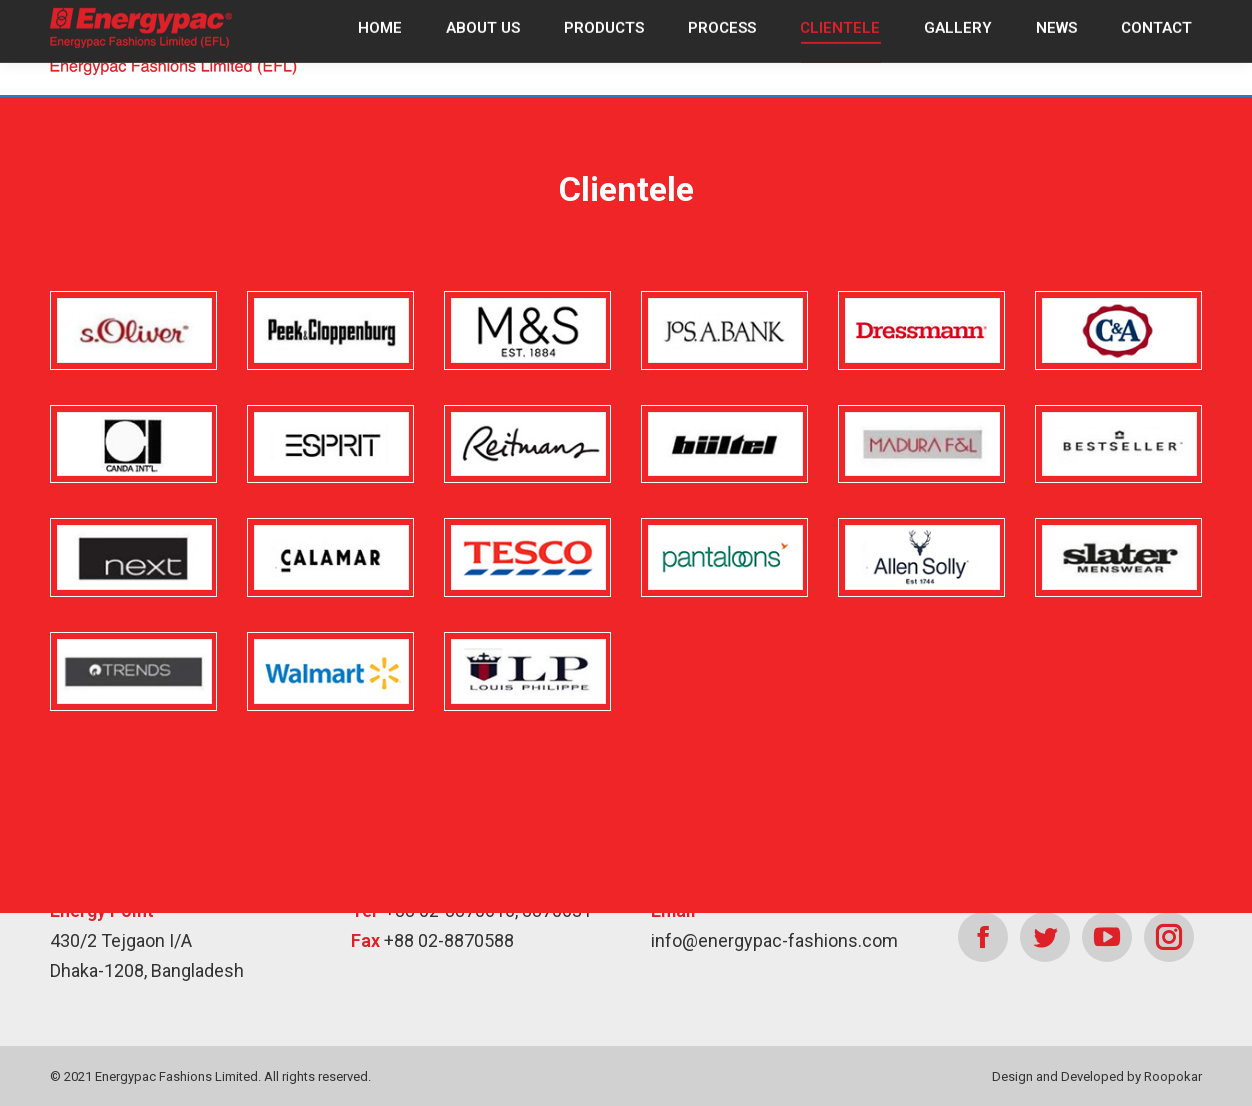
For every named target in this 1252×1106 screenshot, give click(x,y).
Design (1012, 1076)
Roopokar (1173, 1076)
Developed (1092, 1076)
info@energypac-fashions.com (774, 940)
